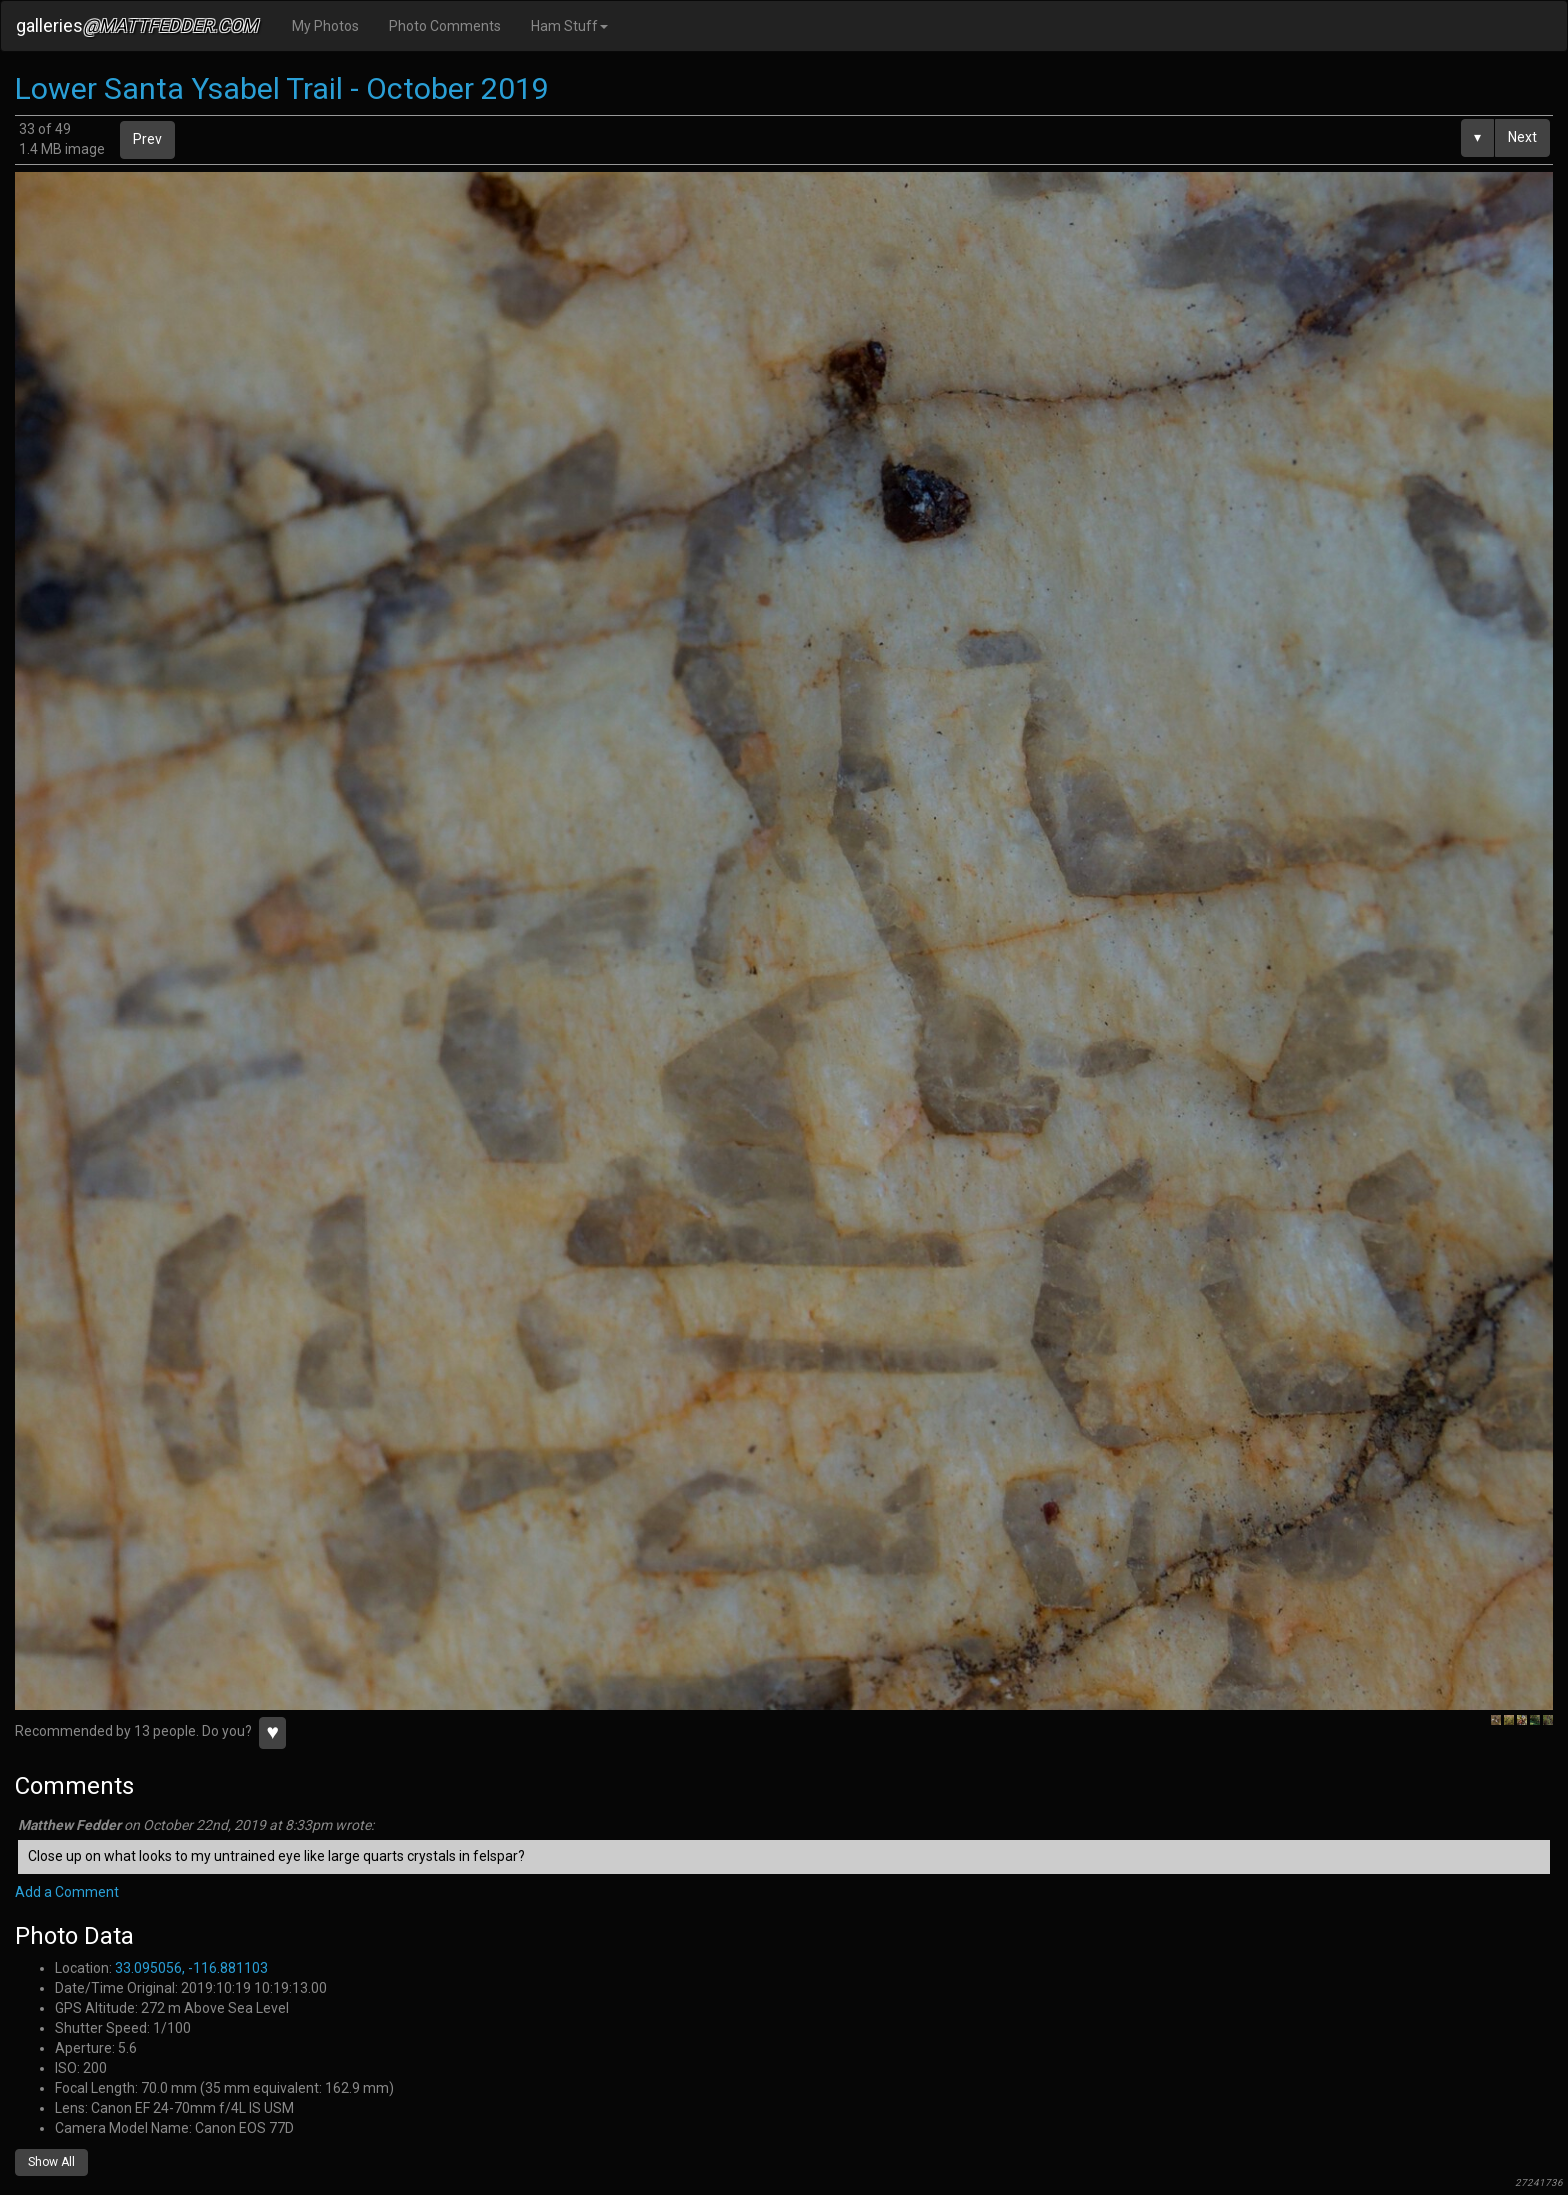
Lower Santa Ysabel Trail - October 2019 (282, 88)
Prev (147, 139)
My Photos (325, 26)
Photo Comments (445, 26)
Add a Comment (67, 1892)
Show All (51, 2162)
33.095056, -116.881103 (191, 1968)
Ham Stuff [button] (569, 26)
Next (1522, 137)
